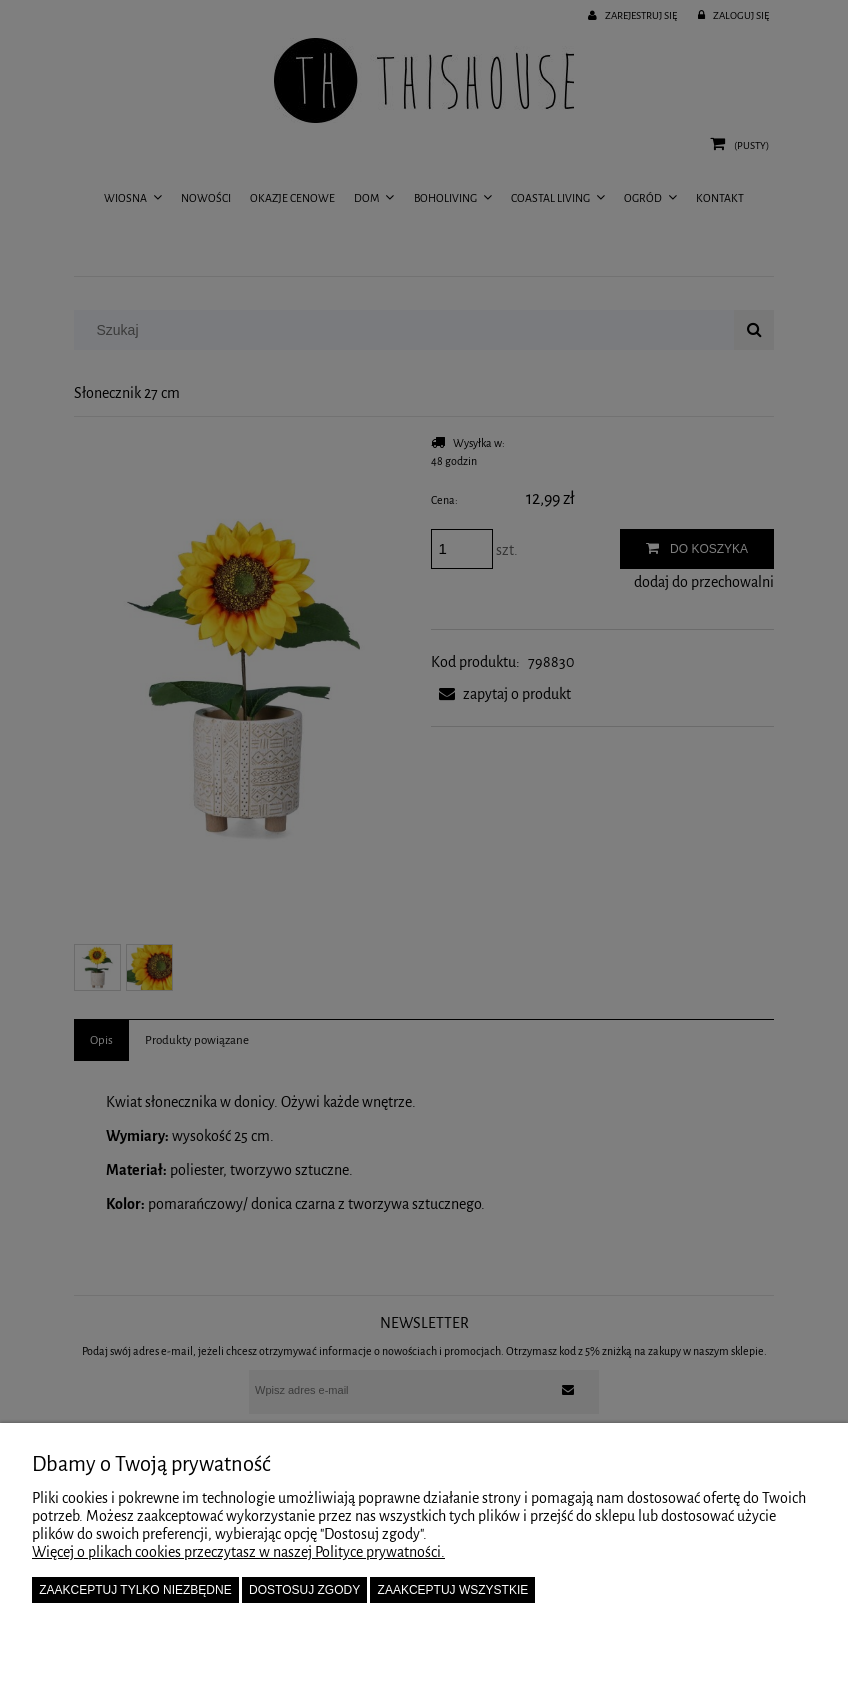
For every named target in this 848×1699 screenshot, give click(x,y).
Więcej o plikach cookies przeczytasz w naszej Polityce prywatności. (238, 1552)
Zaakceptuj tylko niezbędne (135, 1590)
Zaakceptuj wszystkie (453, 1590)
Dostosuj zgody (304, 1590)
